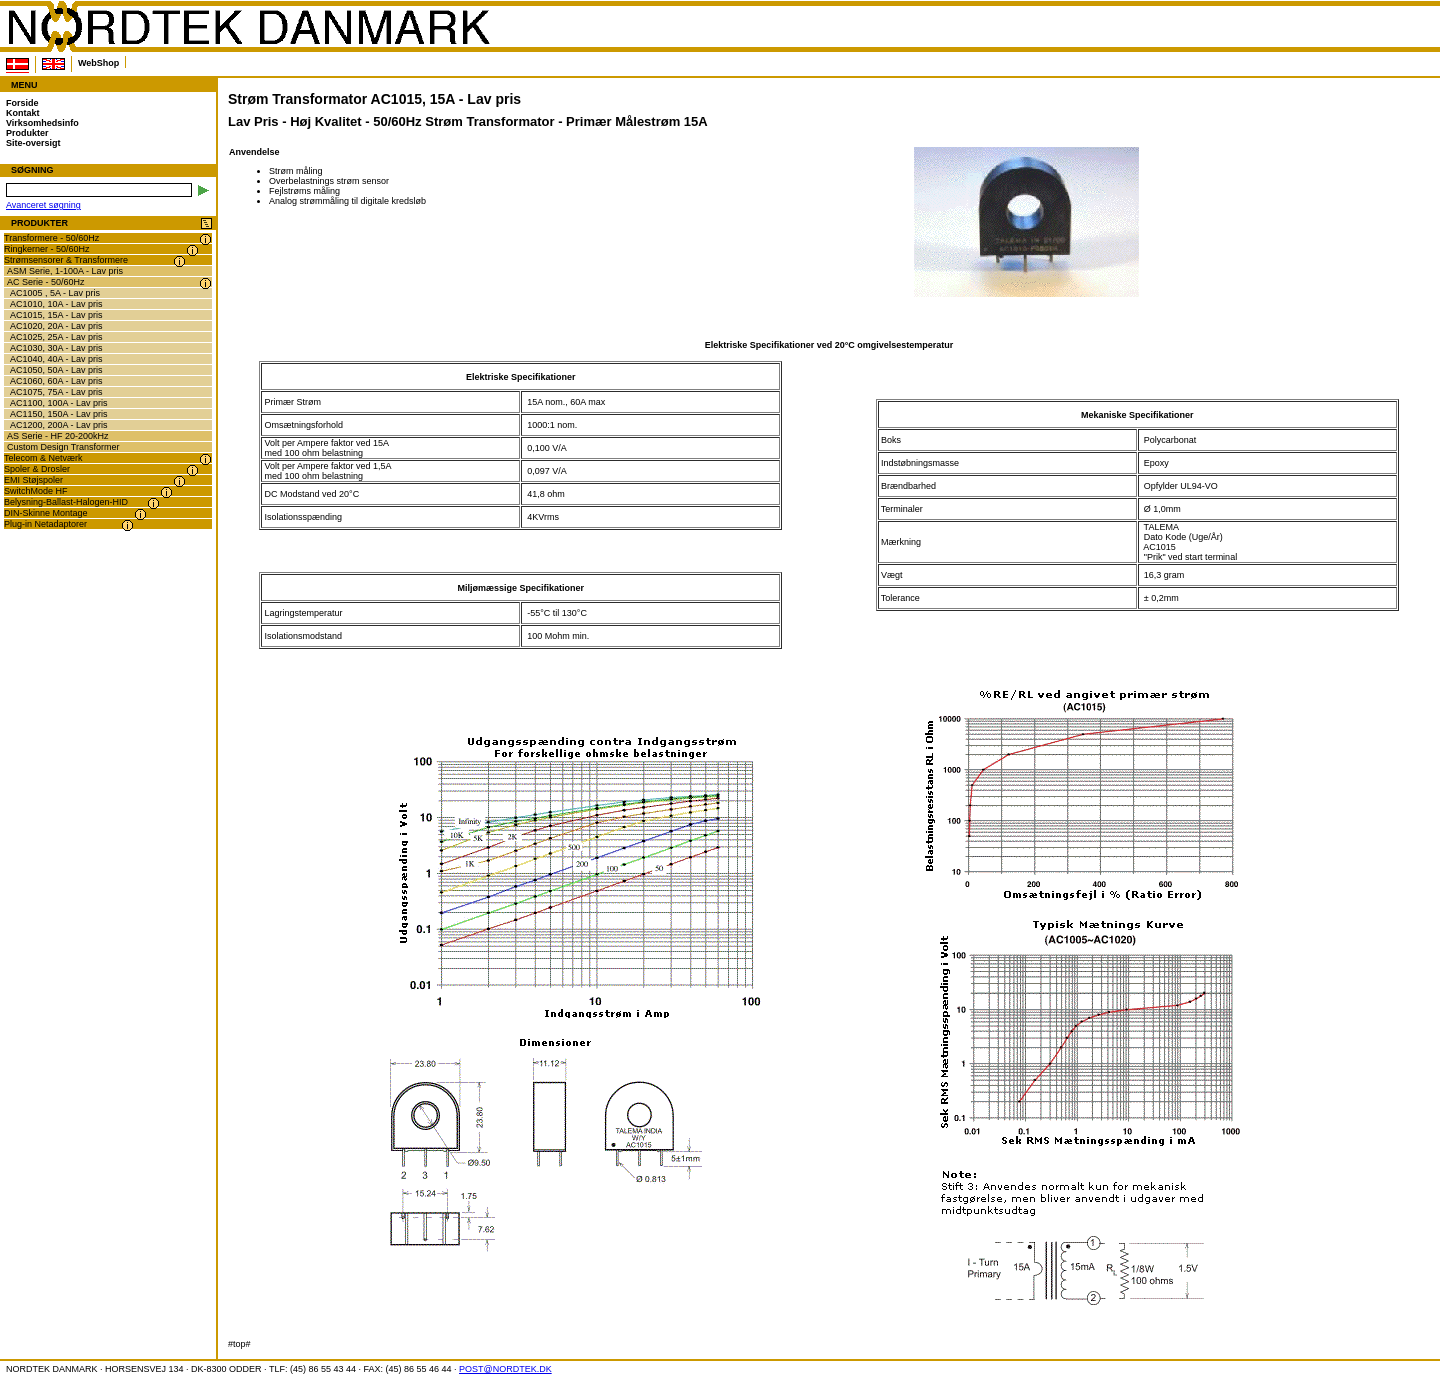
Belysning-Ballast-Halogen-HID (66, 502)
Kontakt (23, 113)
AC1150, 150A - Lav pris (59, 414)
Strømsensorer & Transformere (66, 260)
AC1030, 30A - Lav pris (56, 348)
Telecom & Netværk (43, 458)
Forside (22, 103)
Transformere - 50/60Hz (51, 238)
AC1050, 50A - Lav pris (56, 370)
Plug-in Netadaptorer (45, 524)
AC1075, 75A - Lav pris (56, 392)
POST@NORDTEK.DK (505, 1369)
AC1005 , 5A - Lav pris (55, 293)
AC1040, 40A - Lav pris (56, 359)
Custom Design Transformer (63, 447)
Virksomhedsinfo (42, 123)
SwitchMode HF (36, 491)
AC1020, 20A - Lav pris (56, 326)
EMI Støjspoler (33, 480)
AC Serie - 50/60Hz (46, 282)
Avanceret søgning (43, 205)
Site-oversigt (33, 143)
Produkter (27, 133)
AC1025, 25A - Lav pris (56, 337)
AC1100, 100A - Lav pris (59, 403)
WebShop (98, 63)
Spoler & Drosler (37, 469)
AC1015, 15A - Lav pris (56, 315)
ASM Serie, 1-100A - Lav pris (65, 271)
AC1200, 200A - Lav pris (59, 425)
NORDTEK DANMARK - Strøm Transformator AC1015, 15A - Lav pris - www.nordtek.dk (248, 27)
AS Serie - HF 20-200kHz (58, 436)
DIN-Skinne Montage (46, 513)
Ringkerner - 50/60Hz (47, 249)
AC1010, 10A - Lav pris (56, 304)
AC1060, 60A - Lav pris (56, 381)
